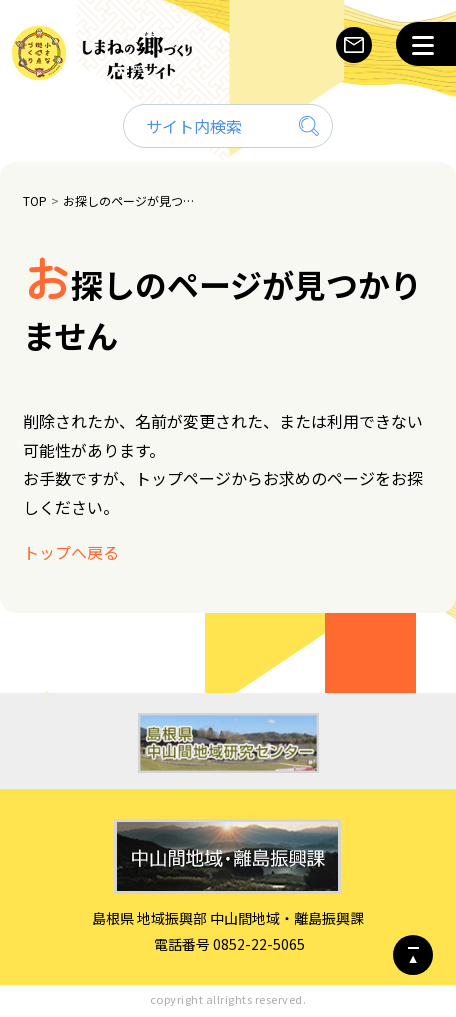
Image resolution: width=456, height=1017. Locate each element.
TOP (35, 200)
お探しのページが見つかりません (131, 200)
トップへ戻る (71, 552)
